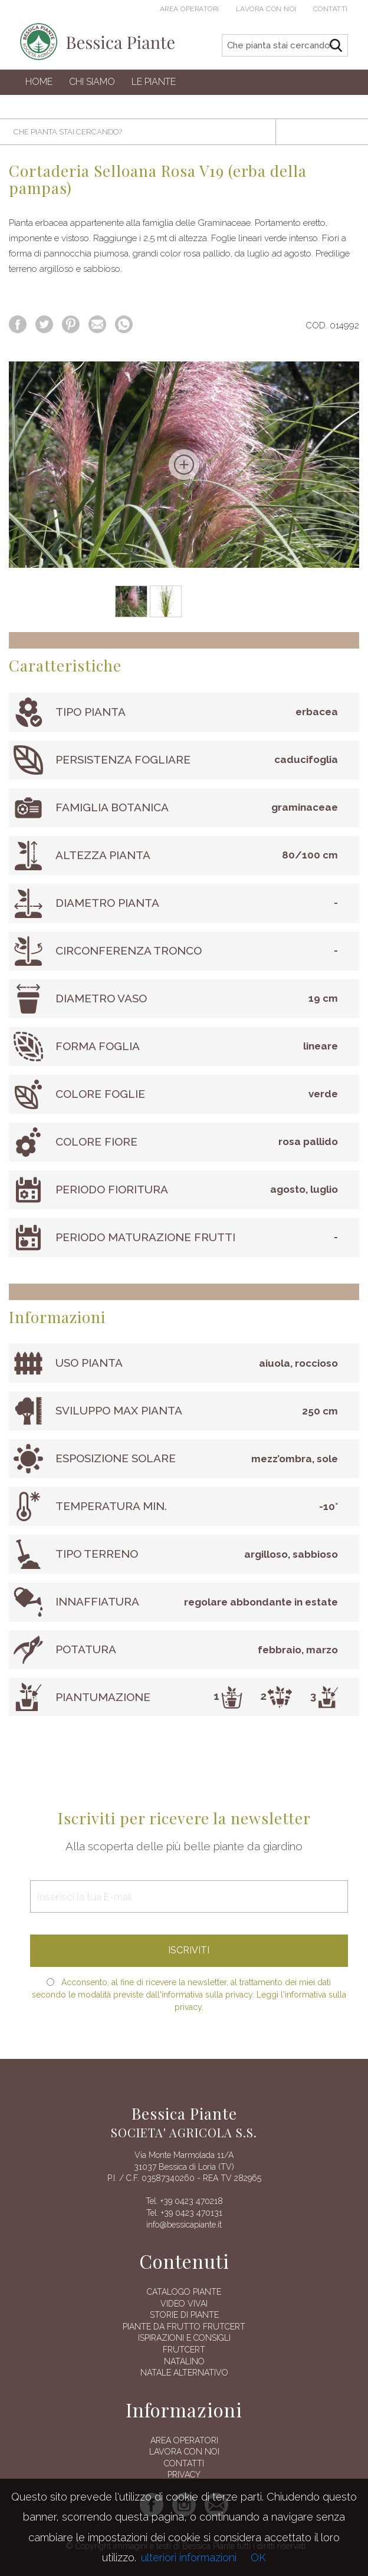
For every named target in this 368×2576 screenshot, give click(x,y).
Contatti (330, 9)
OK (258, 2557)
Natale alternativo (184, 2372)
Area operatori (189, 9)
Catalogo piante (184, 2292)
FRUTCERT (184, 2349)
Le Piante (154, 81)
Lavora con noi (266, 9)
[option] (184, 464)
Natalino (184, 2361)
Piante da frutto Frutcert (184, 2326)
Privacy (184, 2474)
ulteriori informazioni (188, 2557)
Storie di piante (184, 2315)
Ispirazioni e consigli (184, 2338)
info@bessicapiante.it (184, 2224)
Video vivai (184, 2303)
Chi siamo (92, 81)
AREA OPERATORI (184, 2440)
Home (38, 81)
